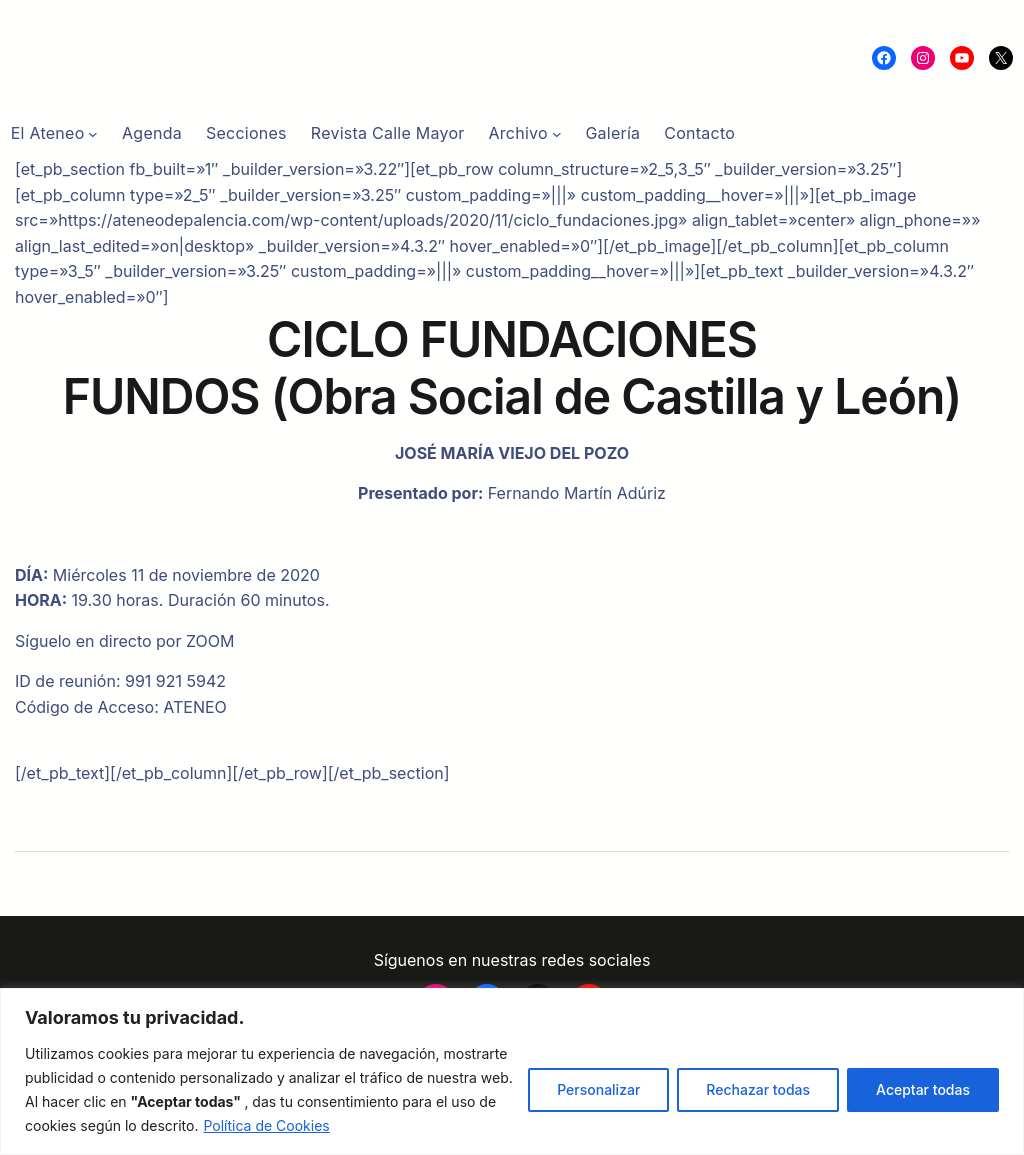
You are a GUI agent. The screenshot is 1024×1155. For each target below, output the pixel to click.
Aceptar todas (923, 1089)
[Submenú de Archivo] (557, 134)
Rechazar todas (758, 1089)
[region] (512, 1071)
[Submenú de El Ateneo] (93, 134)
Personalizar (598, 1089)
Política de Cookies (266, 1125)
